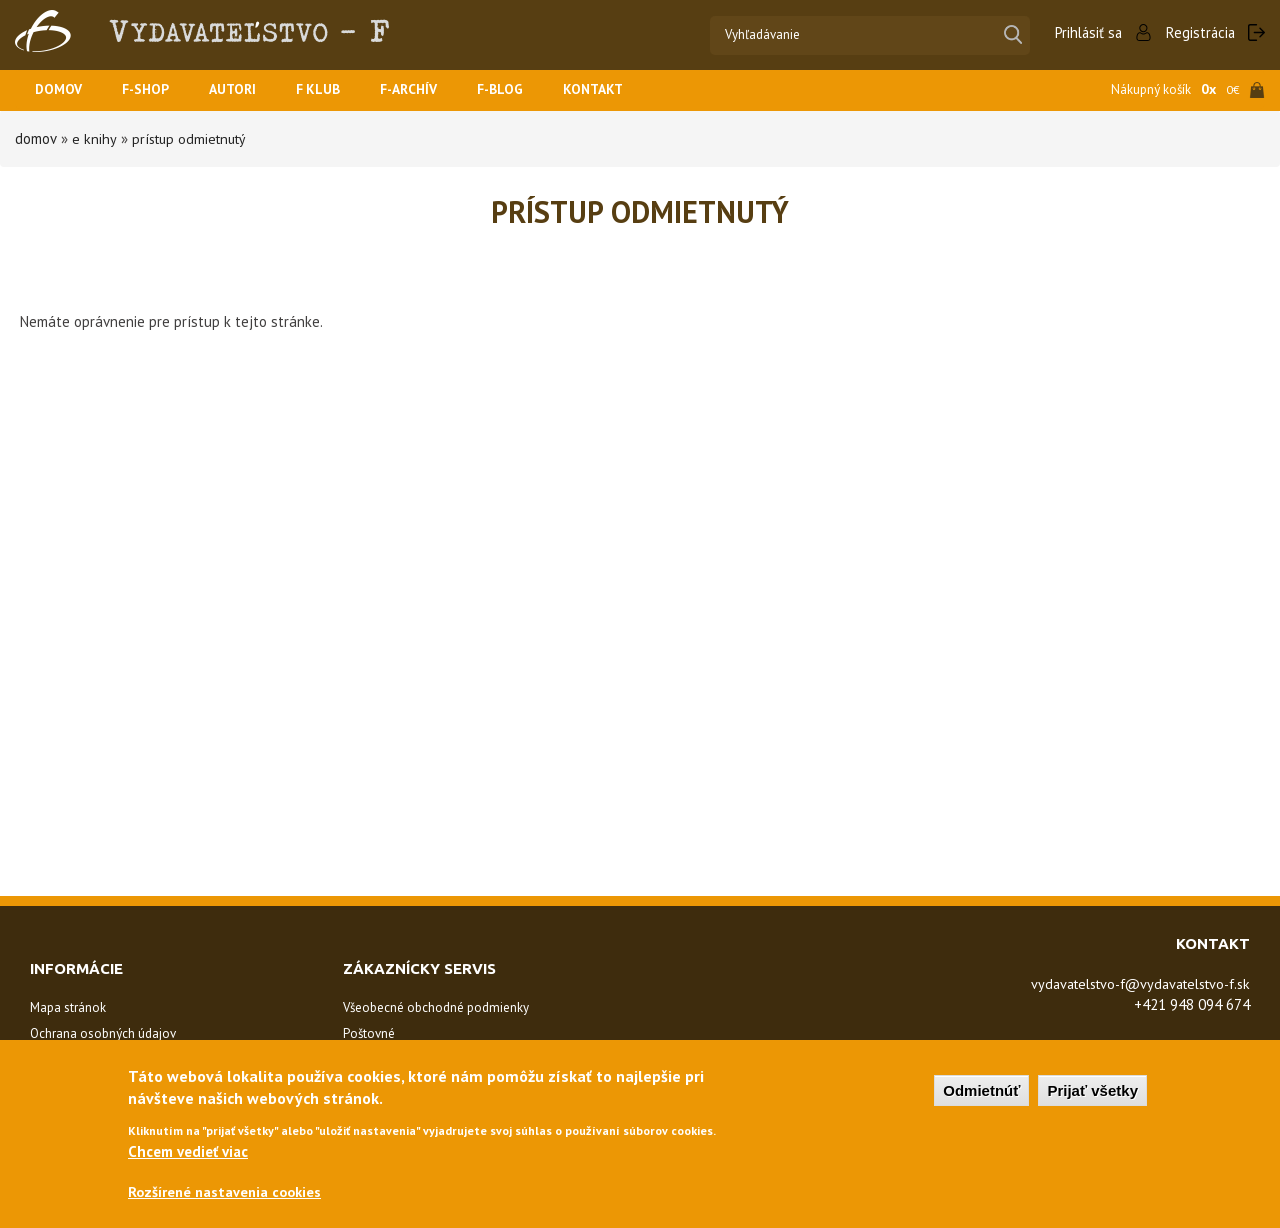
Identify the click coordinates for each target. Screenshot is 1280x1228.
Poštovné (369, 1033)
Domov (61, 90)
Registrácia (1199, 32)
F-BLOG (529, 90)
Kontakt (627, 90)
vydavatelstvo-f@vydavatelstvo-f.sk (1129, 983)
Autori (246, 90)
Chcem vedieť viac (188, 1150)
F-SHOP (153, 90)
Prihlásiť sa (1085, 32)
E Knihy (93, 138)
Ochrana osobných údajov (103, 1033)
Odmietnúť (981, 1089)
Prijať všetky (1092, 1089)
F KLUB (336, 90)
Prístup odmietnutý (191, 138)
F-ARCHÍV (432, 90)
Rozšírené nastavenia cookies (228, 1192)
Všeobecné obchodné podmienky (436, 1007)
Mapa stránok (68, 1007)
